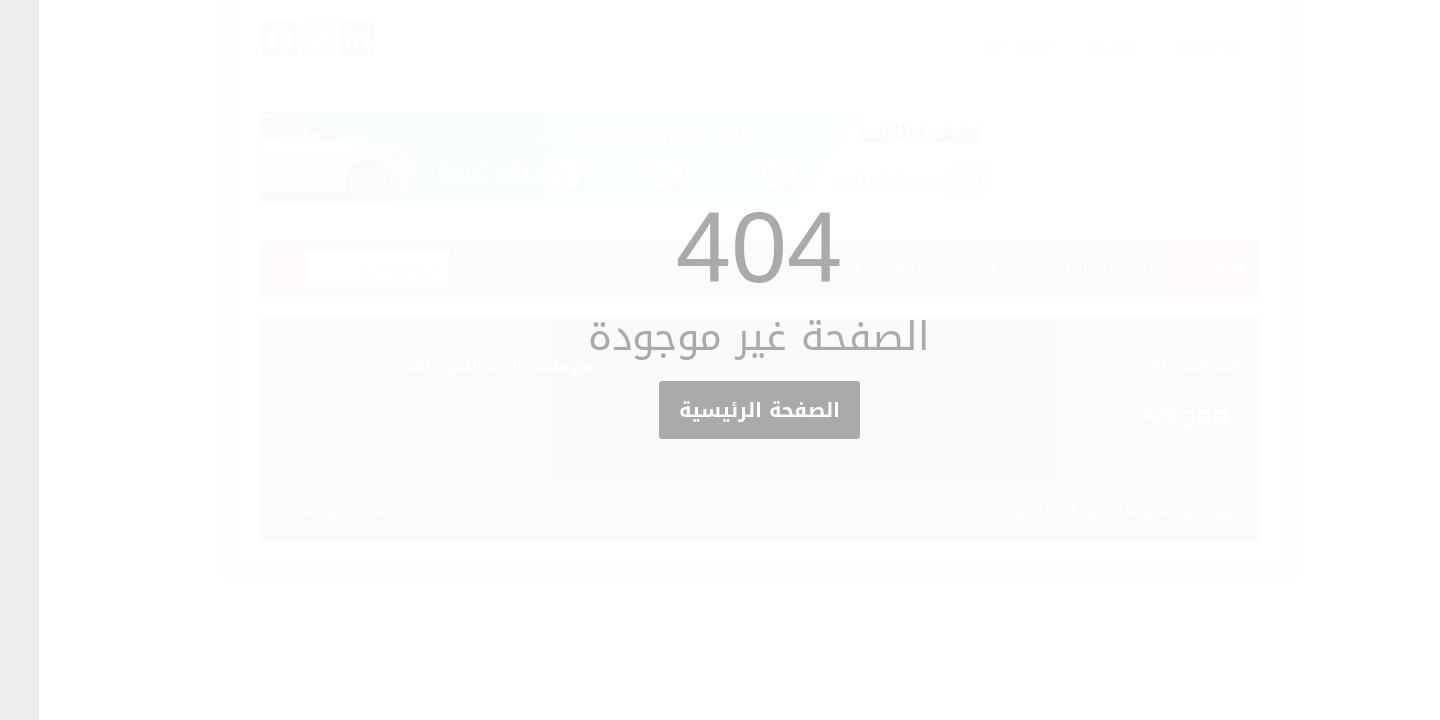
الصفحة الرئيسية (720, 410)
